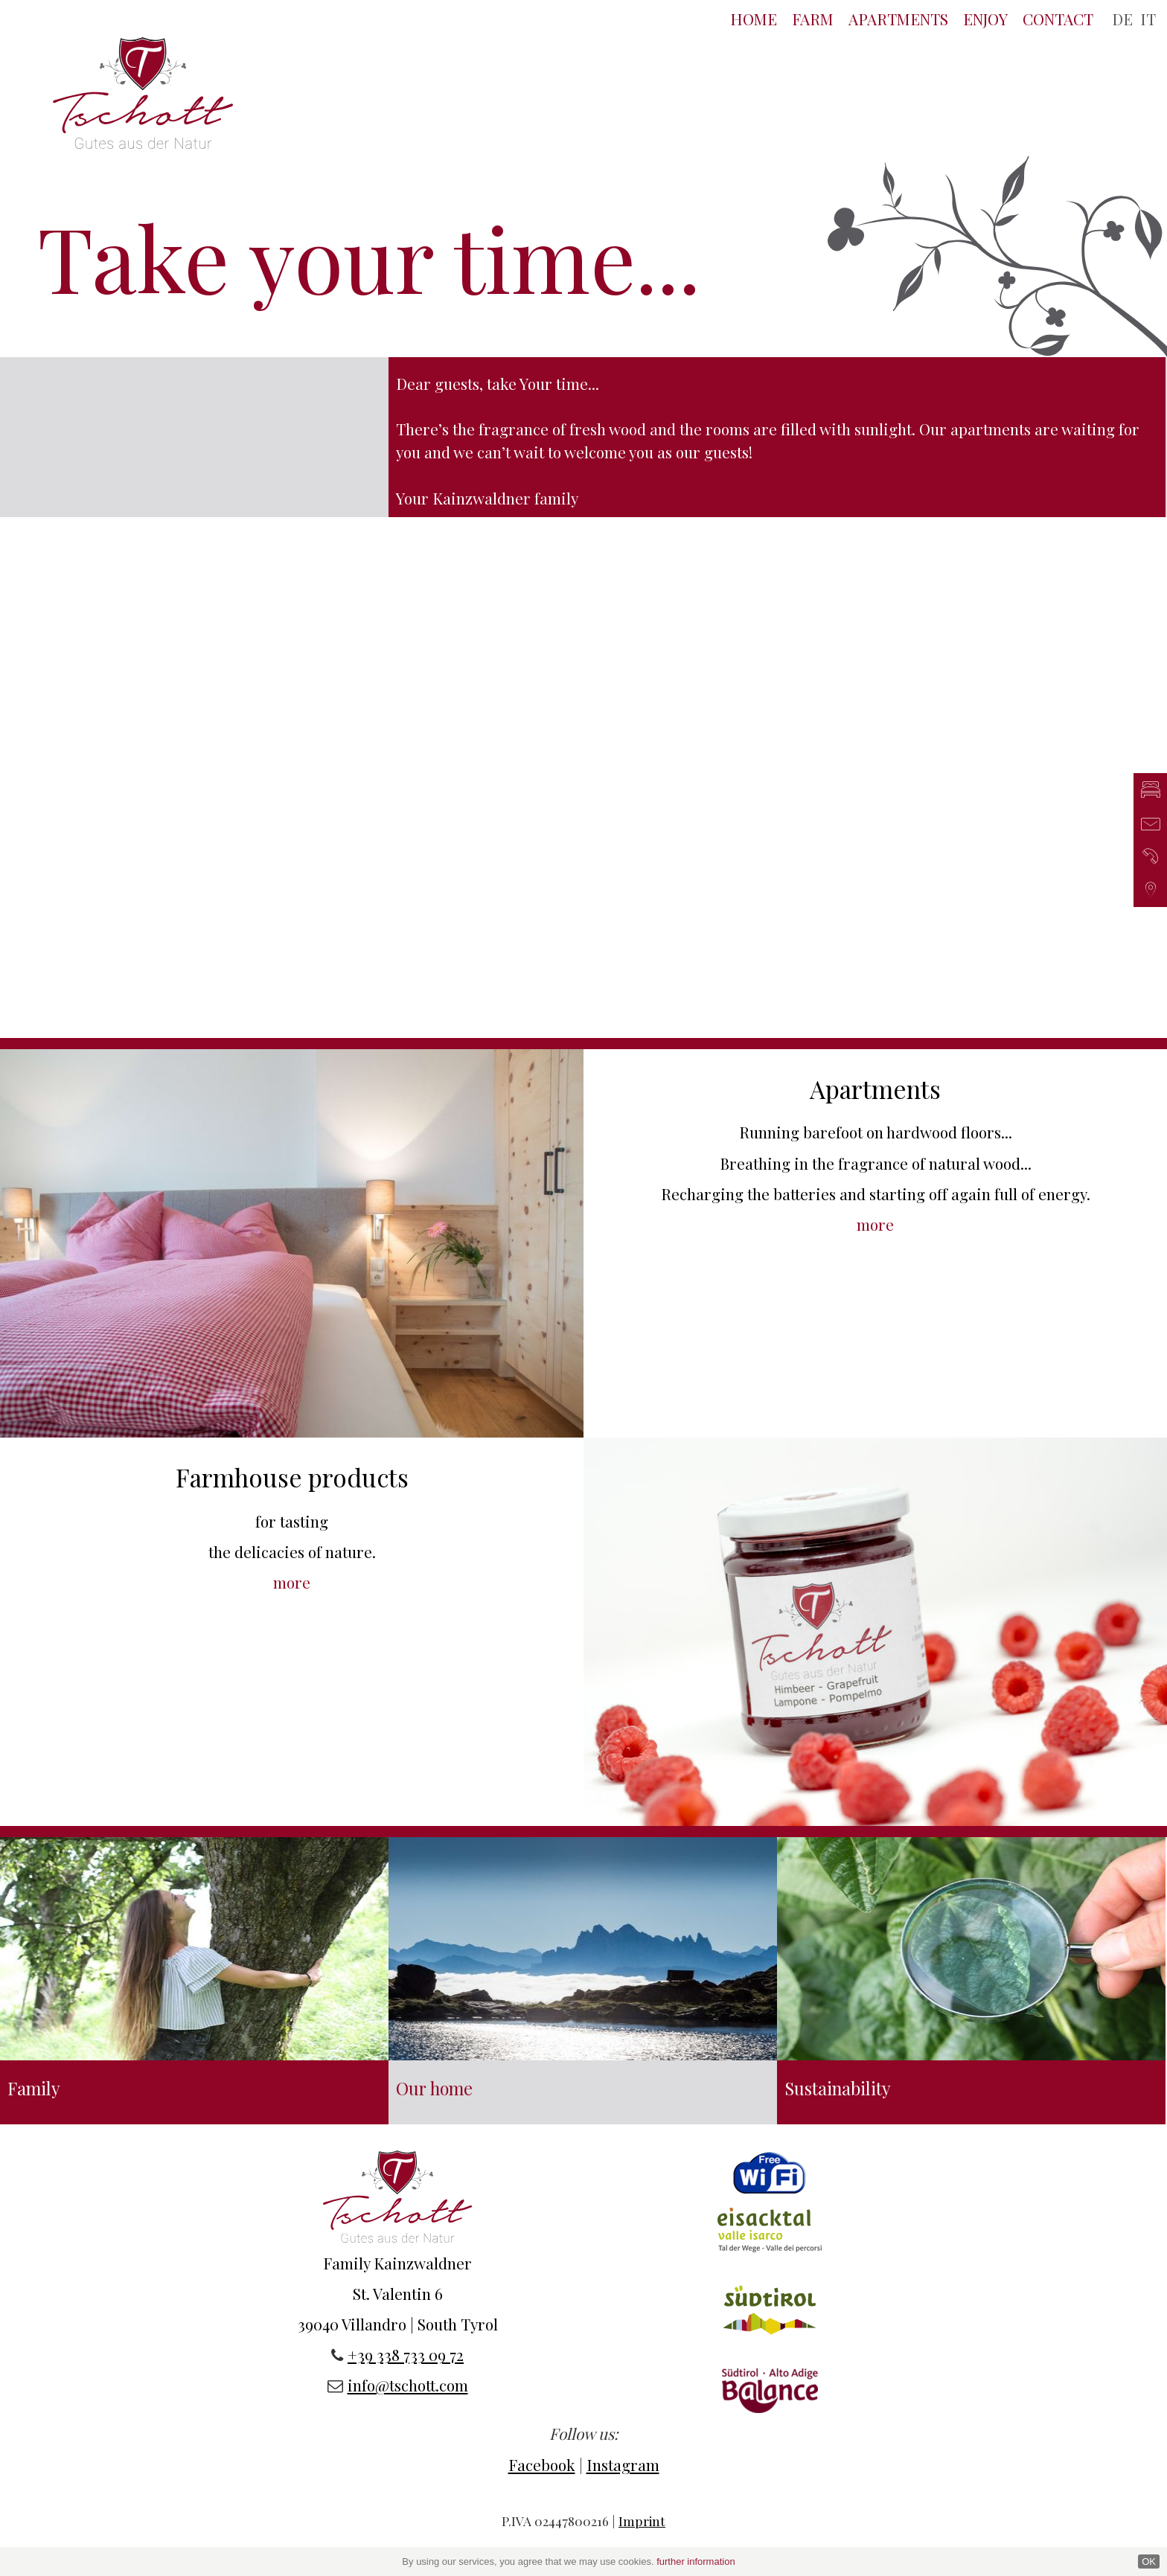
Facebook (541, 2464)
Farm (813, 18)
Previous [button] (146, 788)
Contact (1058, 18)
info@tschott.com (408, 2384)
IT (1148, 18)
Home (753, 18)
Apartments (898, 18)
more (875, 1224)
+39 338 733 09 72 (406, 2354)
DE (1122, 18)
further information (695, 2561)
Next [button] (1021, 788)
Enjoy (985, 18)
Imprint (641, 2520)
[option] (583, 517)
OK (1149, 2561)
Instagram (622, 2464)
